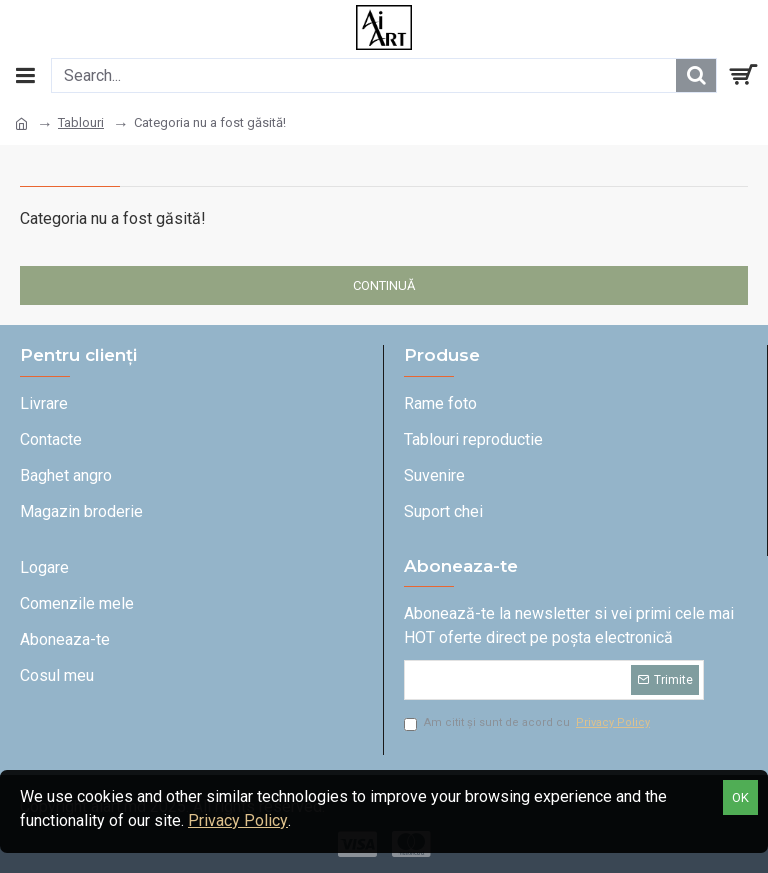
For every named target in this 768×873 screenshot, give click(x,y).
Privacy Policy (238, 820)
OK (740, 797)
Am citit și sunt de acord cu (528, 723)
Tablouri (81, 122)
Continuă (384, 285)
